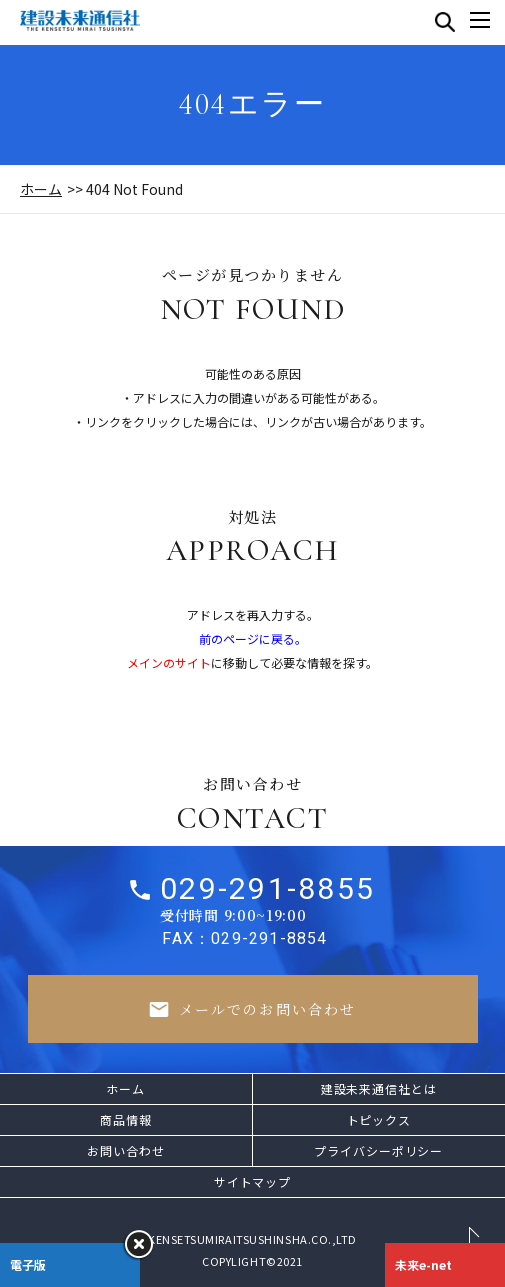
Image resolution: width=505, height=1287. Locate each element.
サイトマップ (252, 1181)
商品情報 (126, 1119)
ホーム (41, 189)
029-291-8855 (267, 897)
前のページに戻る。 (253, 638)
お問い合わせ (125, 1150)
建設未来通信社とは (379, 1088)
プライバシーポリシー (378, 1150)
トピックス (379, 1119)
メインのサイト (169, 662)
